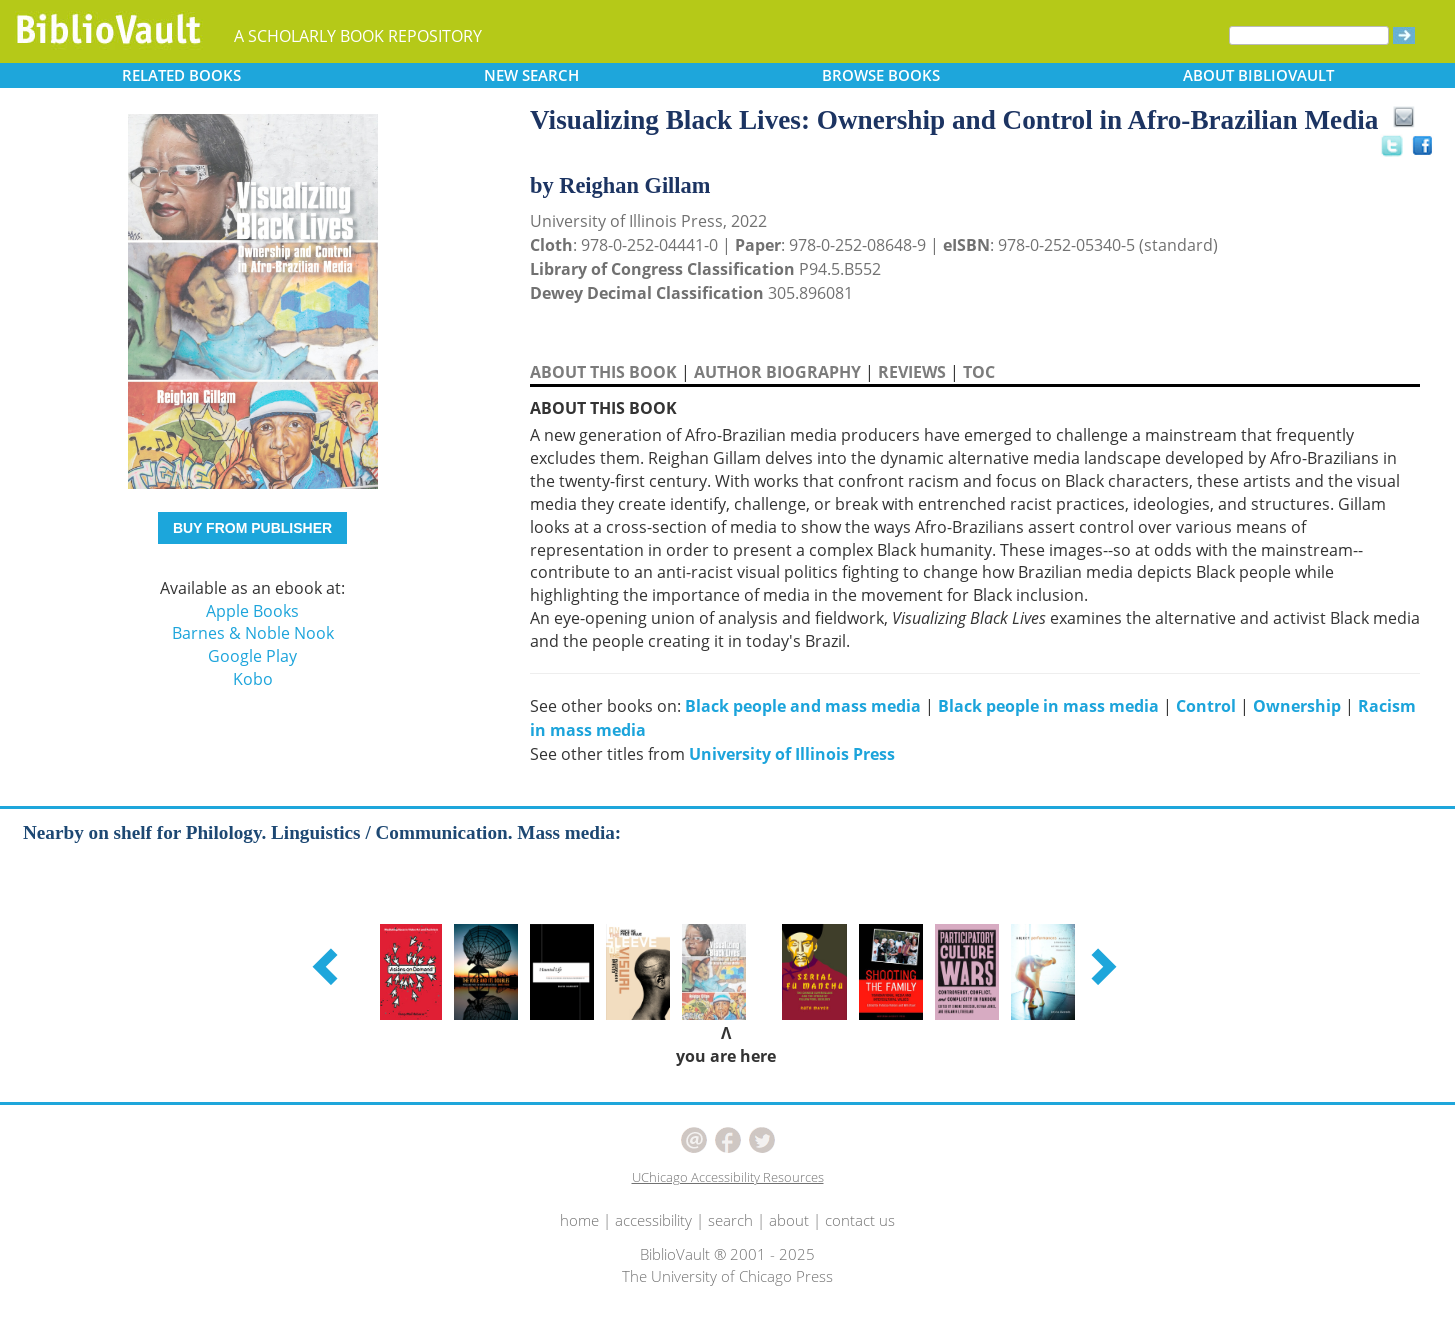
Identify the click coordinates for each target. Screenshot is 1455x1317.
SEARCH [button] (531, 75)
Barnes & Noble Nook (253, 633)
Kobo (253, 679)
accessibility (653, 1220)
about (789, 1220)
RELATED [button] (181, 75)
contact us (860, 1220)
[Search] (1309, 35)
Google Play (252, 656)
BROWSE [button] (881, 75)
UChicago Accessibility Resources (728, 1177)
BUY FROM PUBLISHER (252, 528)
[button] (328, 966)
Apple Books (252, 611)
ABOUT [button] (1258, 75)
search (730, 1220)
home (579, 1220)
